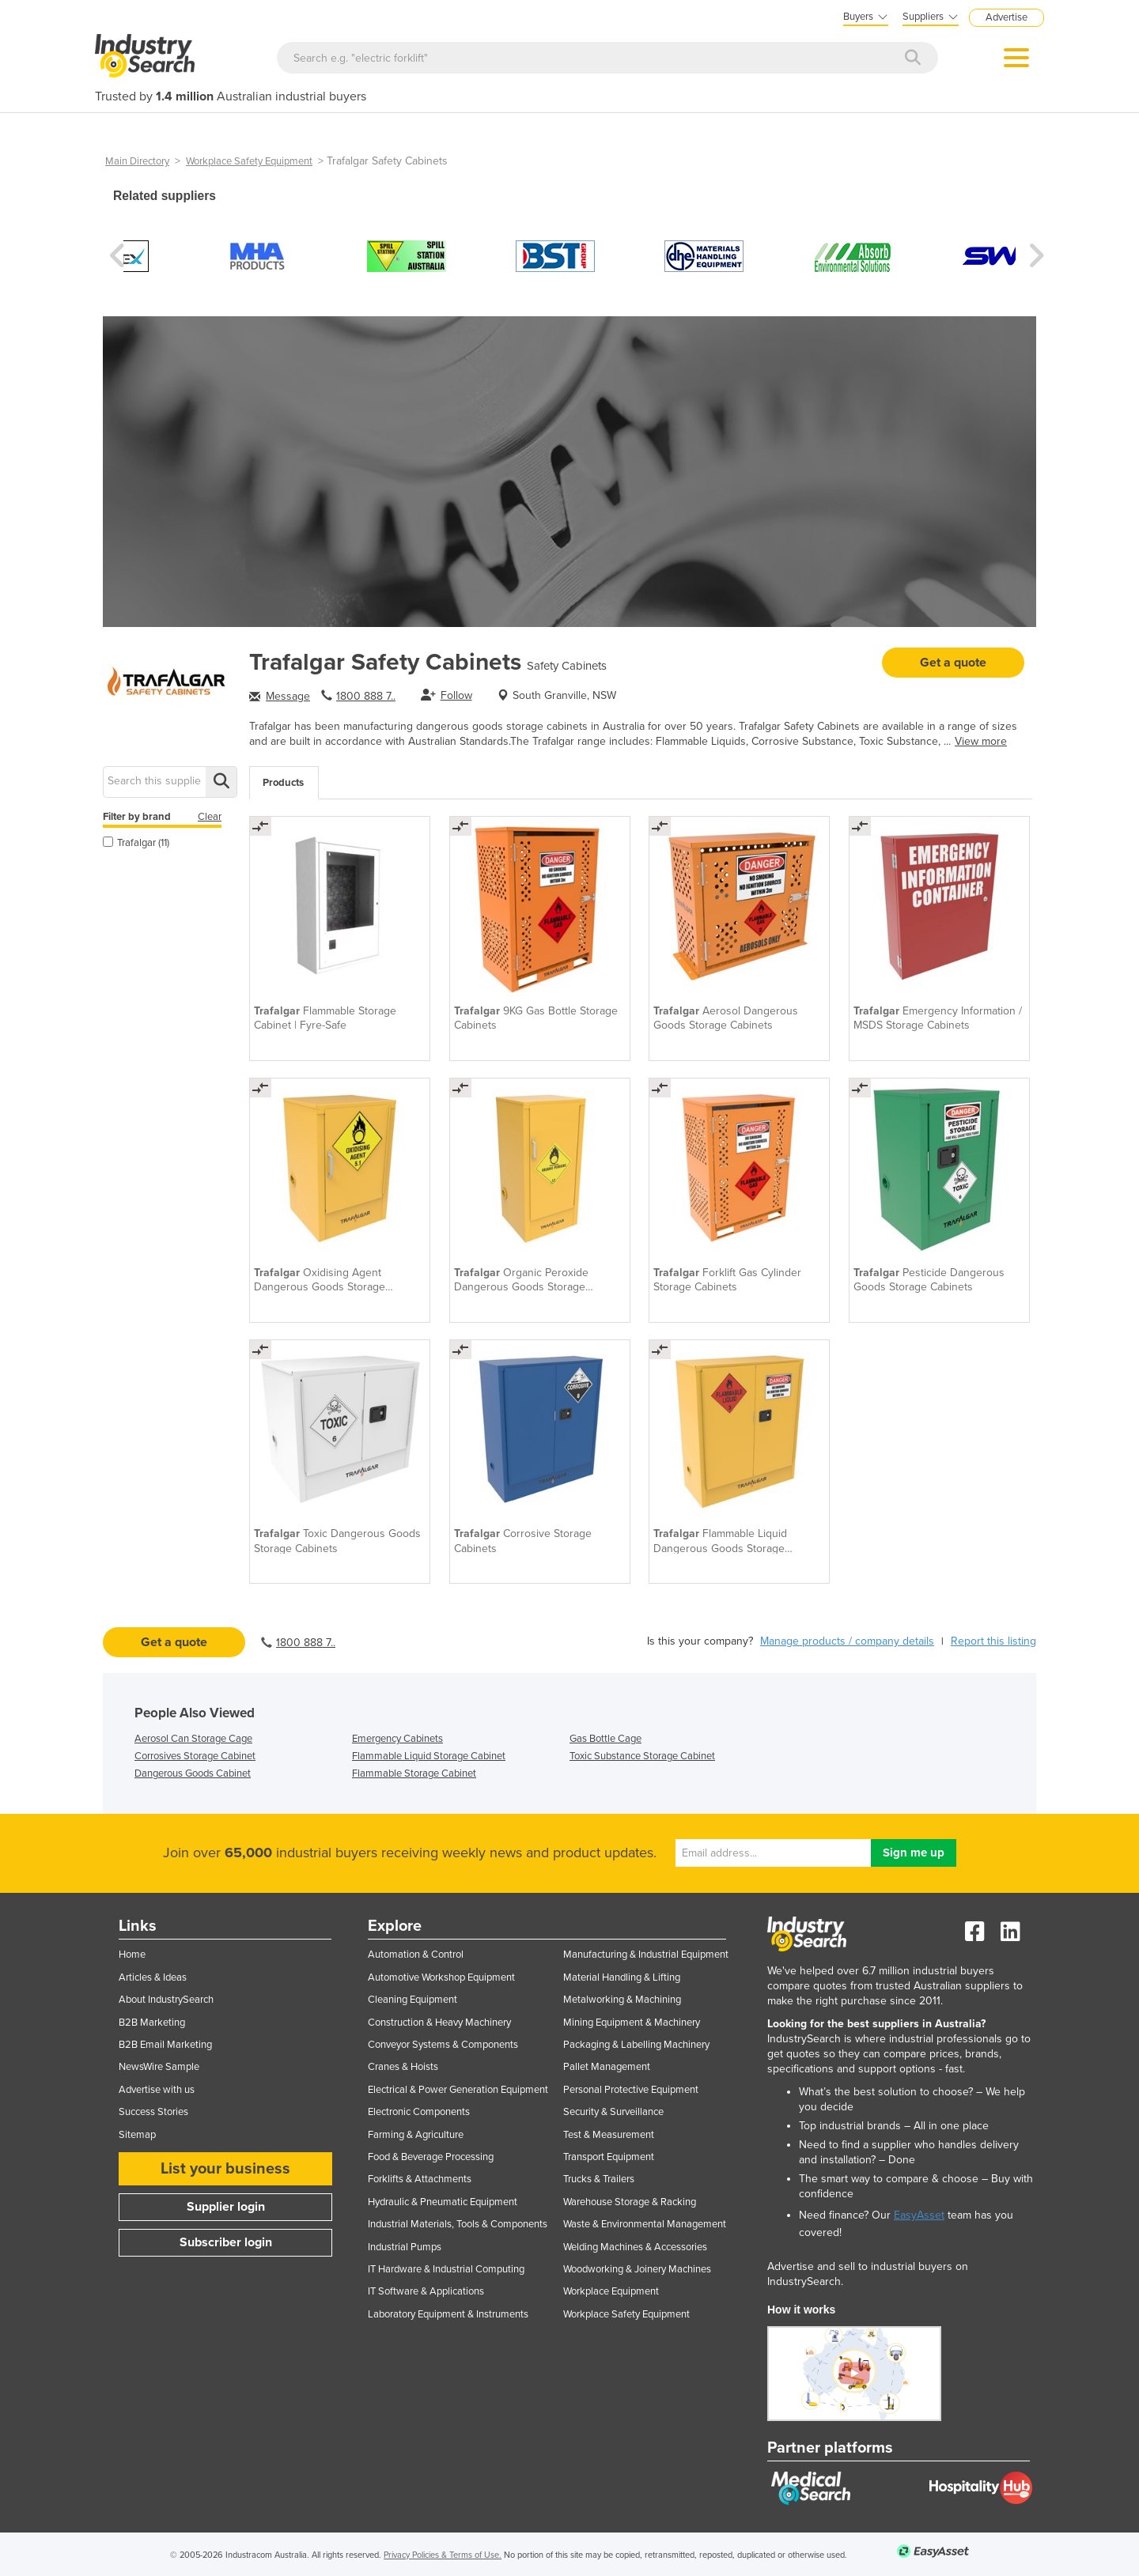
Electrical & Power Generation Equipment (458, 2089)
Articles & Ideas (153, 1977)
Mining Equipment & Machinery (631, 2022)
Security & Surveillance (613, 2112)
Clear (209, 816)
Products (283, 782)
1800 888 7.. (365, 696)
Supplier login (226, 2207)
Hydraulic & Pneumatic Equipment (442, 2202)
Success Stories (153, 2112)
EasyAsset (919, 2215)
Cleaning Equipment (412, 1999)
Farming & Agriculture (416, 2134)
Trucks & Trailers (598, 2179)
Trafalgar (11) (136, 843)
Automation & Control (416, 1954)
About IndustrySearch (166, 1999)
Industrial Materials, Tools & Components (457, 2224)
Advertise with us (157, 2089)
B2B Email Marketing (165, 2044)
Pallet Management (606, 2066)
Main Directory (137, 161)
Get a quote (953, 662)
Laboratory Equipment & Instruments (448, 2314)
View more (981, 741)
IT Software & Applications (426, 2291)
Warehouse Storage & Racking (629, 2202)
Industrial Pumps (404, 2247)
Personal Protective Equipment (630, 2089)
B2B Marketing (152, 2022)
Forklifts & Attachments (419, 2179)
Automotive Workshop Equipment (441, 1977)
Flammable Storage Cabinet (414, 1773)
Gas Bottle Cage (605, 1738)
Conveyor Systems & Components (443, 2044)
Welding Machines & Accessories (635, 2247)
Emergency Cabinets (397, 1738)
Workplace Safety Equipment (249, 161)
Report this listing (993, 1641)
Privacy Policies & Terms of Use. (442, 2555)
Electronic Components (419, 2112)
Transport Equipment (608, 2157)
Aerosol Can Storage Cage (193, 1738)
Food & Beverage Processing (431, 2157)
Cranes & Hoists (403, 2066)
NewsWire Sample (159, 2066)
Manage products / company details (847, 1641)
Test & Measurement (608, 2134)
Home (132, 1954)
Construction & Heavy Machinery (439, 2022)
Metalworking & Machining (622, 1999)
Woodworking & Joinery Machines (637, 2269)
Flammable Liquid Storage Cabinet (428, 1756)
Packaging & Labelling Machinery (636, 2044)
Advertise (1006, 17)
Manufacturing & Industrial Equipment (645, 1954)
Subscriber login (226, 2242)
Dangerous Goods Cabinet (192, 1773)
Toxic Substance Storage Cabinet (642, 1756)
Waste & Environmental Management (644, 2224)
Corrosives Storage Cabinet (194, 1756)
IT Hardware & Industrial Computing (446, 2269)
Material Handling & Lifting (621, 1977)
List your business (225, 2168)
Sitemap (137, 2134)
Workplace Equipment (611, 2291)
